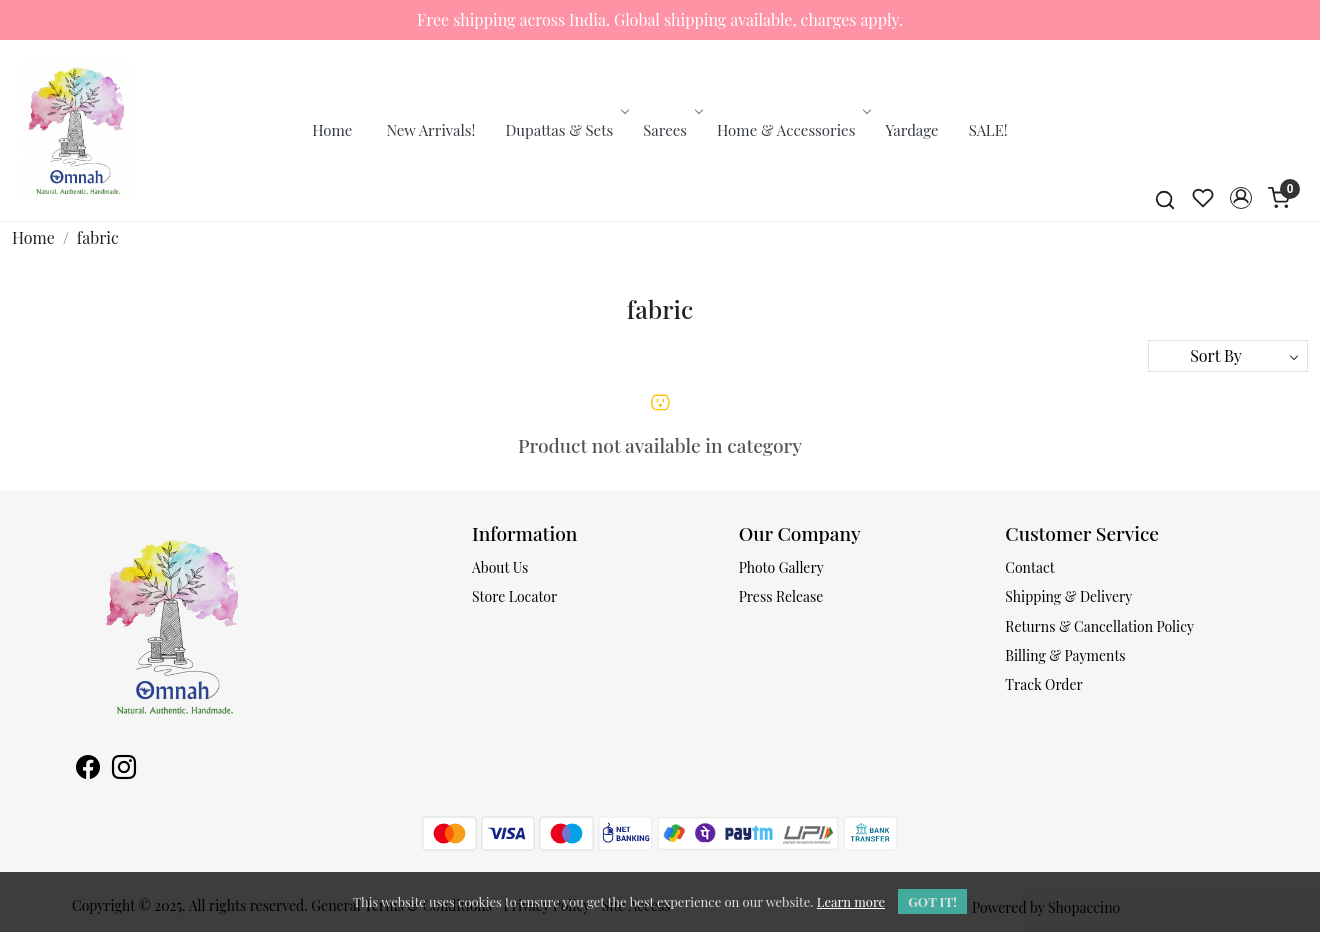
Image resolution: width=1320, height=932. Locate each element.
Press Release (781, 596)
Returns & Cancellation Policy (1099, 626)
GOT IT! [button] (932, 901)
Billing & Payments (1065, 655)
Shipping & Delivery (1068, 596)
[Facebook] (88, 769)
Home (332, 130)
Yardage (911, 130)
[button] (1241, 198)
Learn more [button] (851, 901)
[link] (1165, 198)
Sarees (671, 130)
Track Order (1044, 684)
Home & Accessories (792, 130)
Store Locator (514, 596)
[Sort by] (1228, 356)
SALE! (988, 130)
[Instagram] (124, 769)
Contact (1029, 567)
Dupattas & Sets (566, 130)
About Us (500, 567)
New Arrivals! (430, 130)
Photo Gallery (781, 567)
